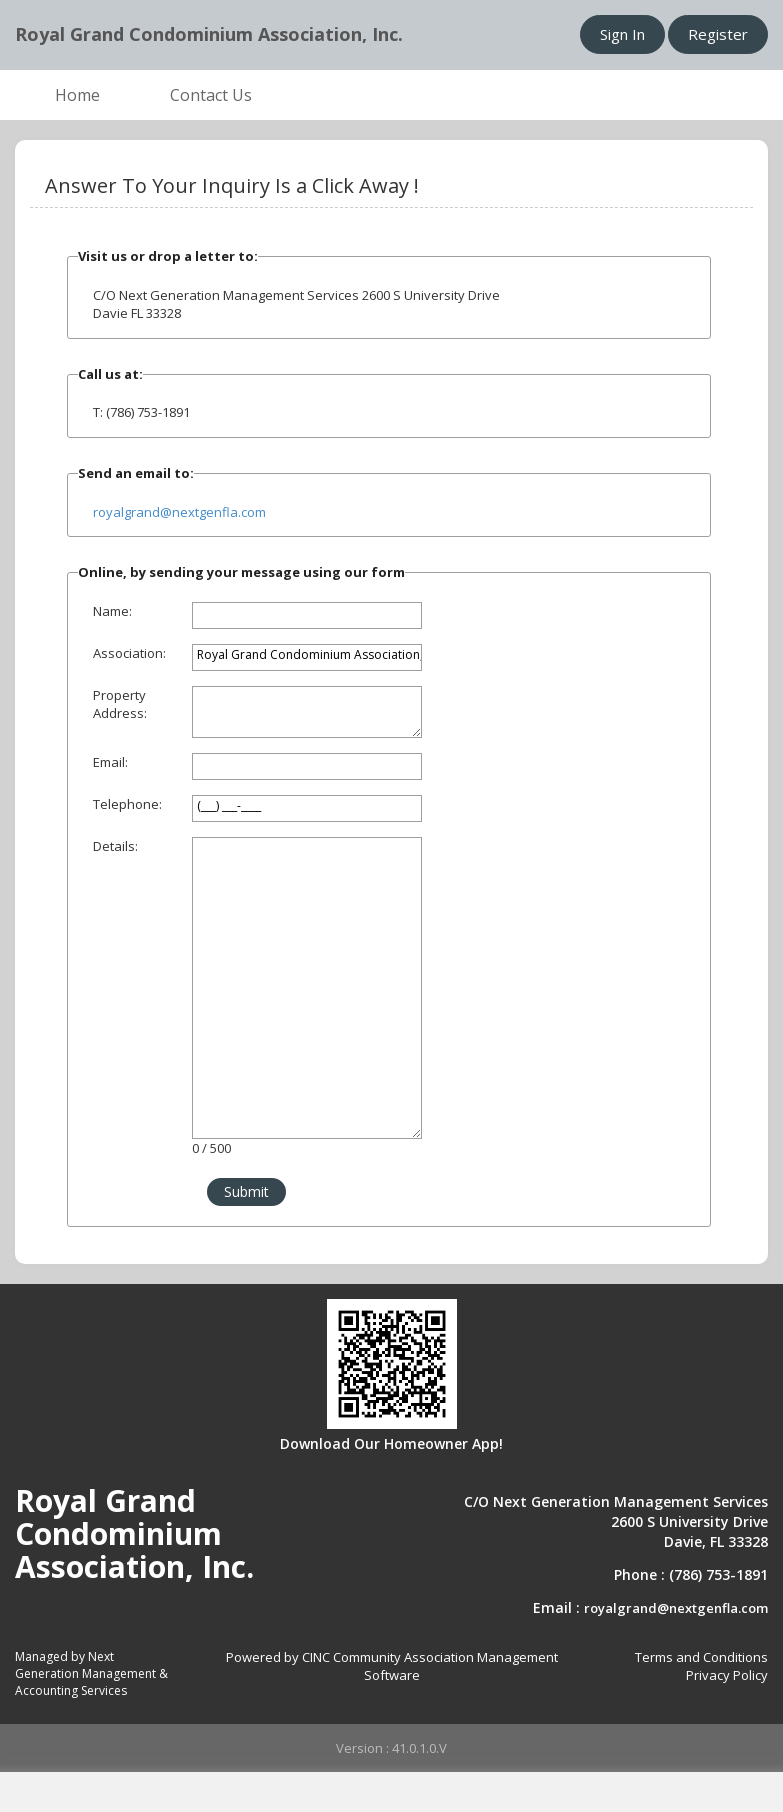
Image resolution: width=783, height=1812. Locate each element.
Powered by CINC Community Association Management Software (392, 1666)
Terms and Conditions (701, 1657)
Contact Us (211, 95)
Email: (110, 762)
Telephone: (127, 804)
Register (718, 34)
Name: (112, 611)
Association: (129, 653)
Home (77, 95)
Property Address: (120, 704)
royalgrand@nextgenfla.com (179, 512)
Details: (115, 846)
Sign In (622, 34)
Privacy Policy (727, 1675)
